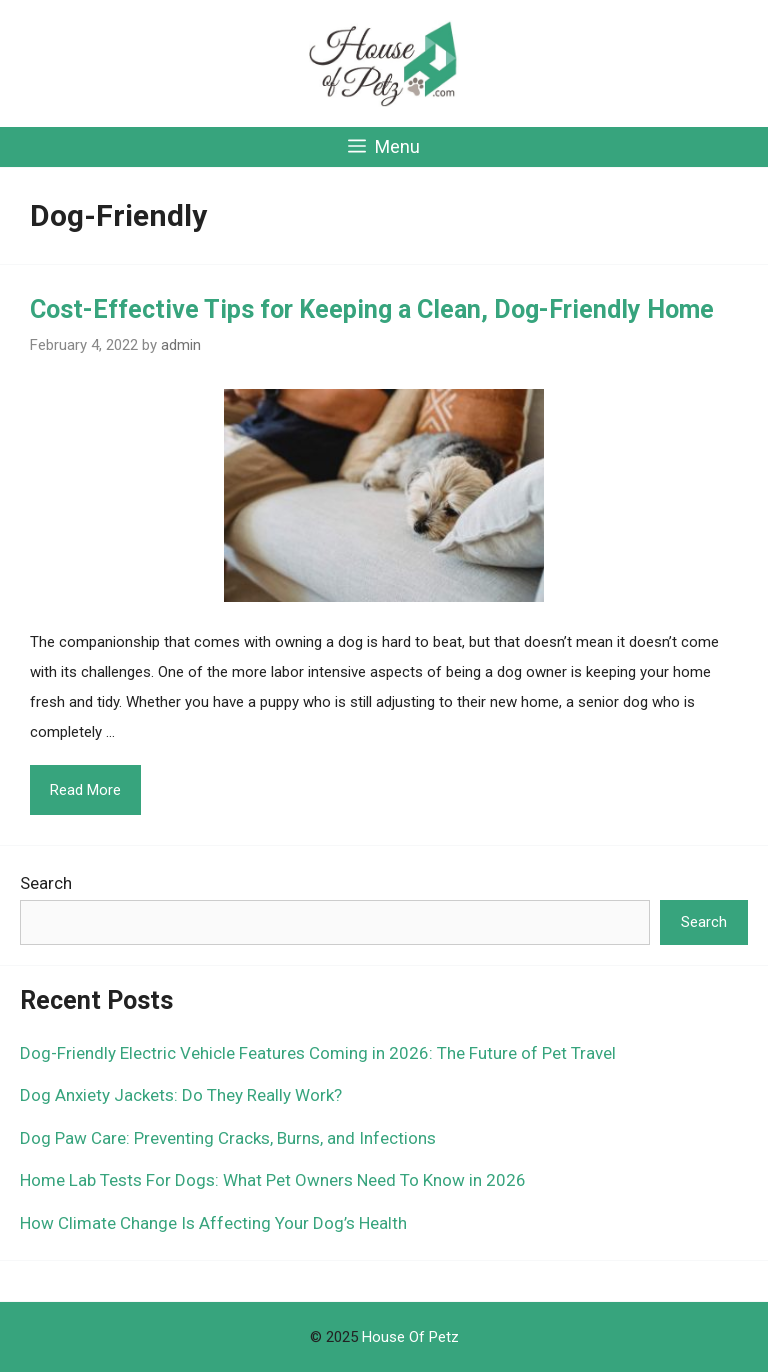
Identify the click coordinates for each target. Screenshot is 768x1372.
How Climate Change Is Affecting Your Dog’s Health (213, 1223)
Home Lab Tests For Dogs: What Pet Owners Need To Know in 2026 (273, 1180)
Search (46, 883)
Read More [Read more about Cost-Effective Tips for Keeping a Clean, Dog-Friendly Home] (85, 790)
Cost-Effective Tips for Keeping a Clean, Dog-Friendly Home (372, 309)
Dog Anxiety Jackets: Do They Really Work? (181, 1095)
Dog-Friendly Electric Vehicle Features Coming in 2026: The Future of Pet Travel (318, 1053)
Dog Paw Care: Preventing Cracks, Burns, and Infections (228, 1138)
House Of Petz (410, 1337)
